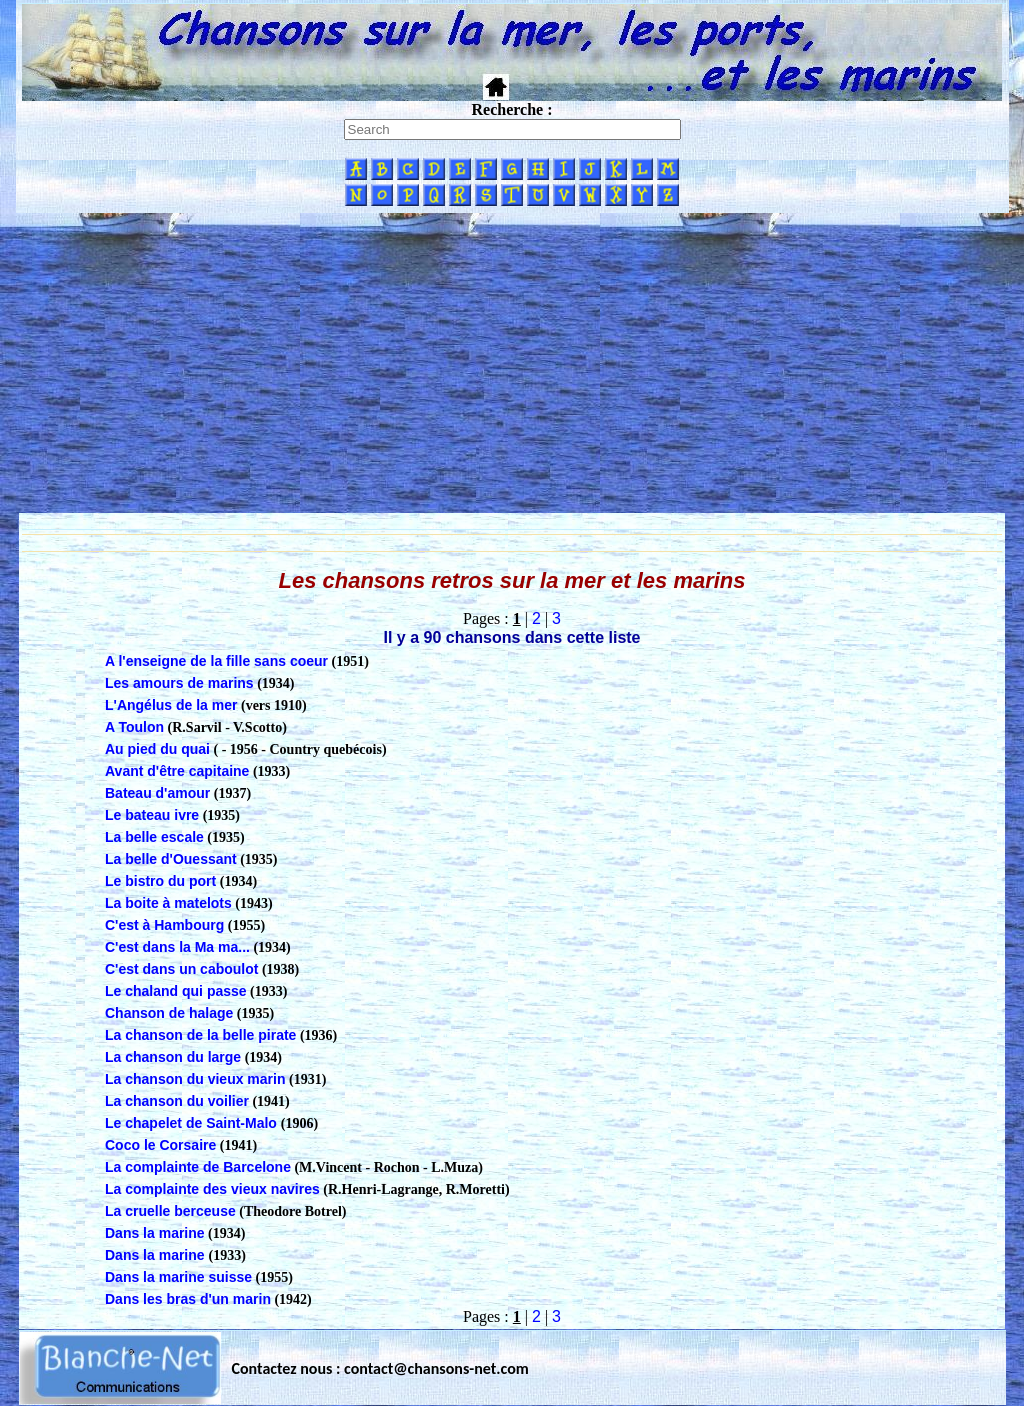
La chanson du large (173, 1057)
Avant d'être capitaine (177, 771)
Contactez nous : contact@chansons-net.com (380, 1368)
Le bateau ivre (152, 815)
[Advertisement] (512, 363)
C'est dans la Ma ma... (177, 947)
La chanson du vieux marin (195, 1079)
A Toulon (134, 727)
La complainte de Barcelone (198, 1167)
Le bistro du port (160, 881)
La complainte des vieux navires (212, 1189)
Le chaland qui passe (176, 991)
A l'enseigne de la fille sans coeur (216, 661)
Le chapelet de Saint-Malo (193, 1123)
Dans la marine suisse (178, 1277)
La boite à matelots (168, 903)
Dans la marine (155, 1233)
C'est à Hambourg (164, 925)
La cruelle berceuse (170, 1211)
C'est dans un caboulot (181, 969)
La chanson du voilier (177, 1101)
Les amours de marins (179, 683)
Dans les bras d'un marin (188, 1299)
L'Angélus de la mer (171, 705)
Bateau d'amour (157, 793)
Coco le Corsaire (160, 1145)
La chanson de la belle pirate (200, 1035)
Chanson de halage (169, 1013)
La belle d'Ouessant (171, 859)
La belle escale (154, 837)
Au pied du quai (157, 749)
